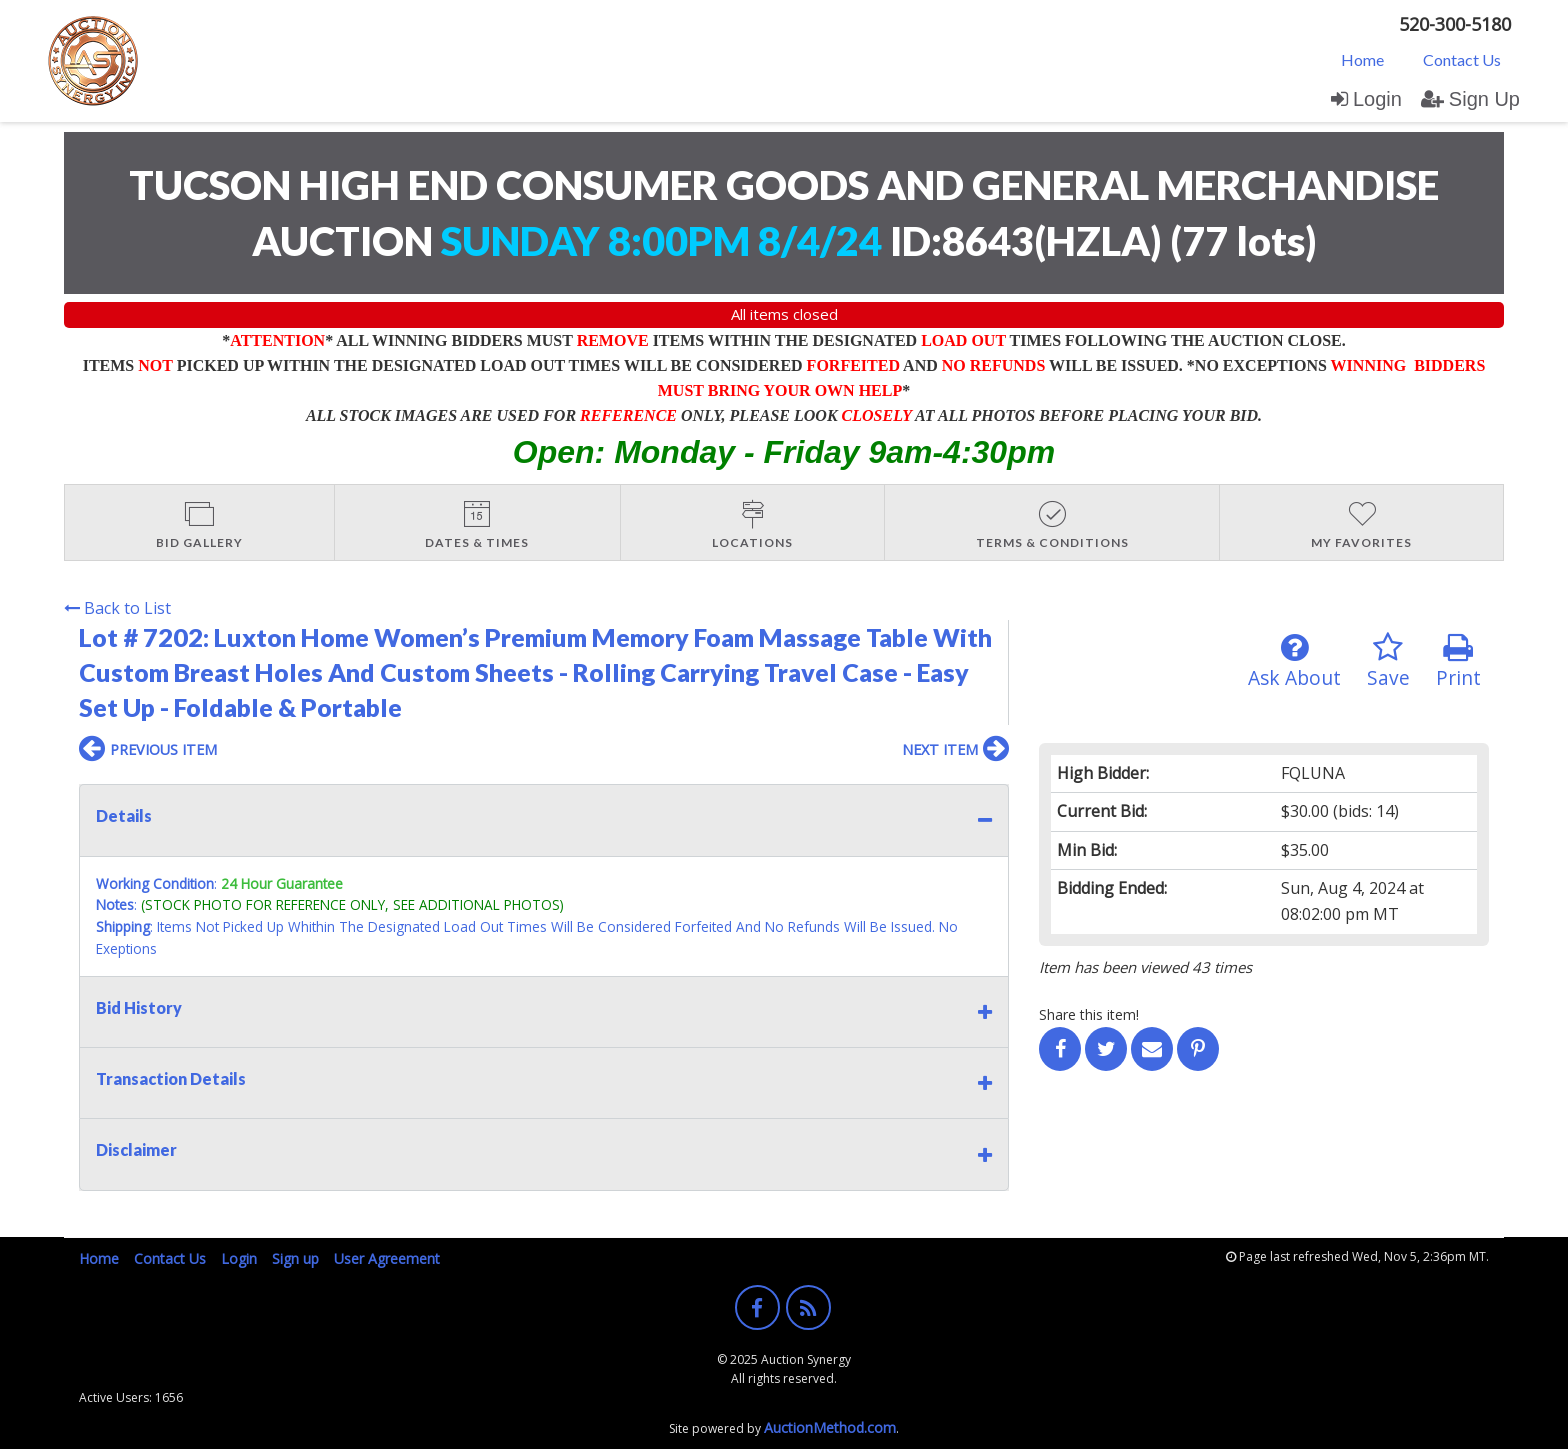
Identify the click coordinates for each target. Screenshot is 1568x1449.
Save (1388, 661)
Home (1362, 59)
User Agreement (387, 1258)
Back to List (117, 608)
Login (1366, 99)
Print (1458, 661)
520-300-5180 (1455, 24)
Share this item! (1089, 1014)
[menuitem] (1362, 59)
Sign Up (1470, 99)
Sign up (295, 1258)
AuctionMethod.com (830, 1427)
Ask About (1294, 661)
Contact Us (1462, 59)
